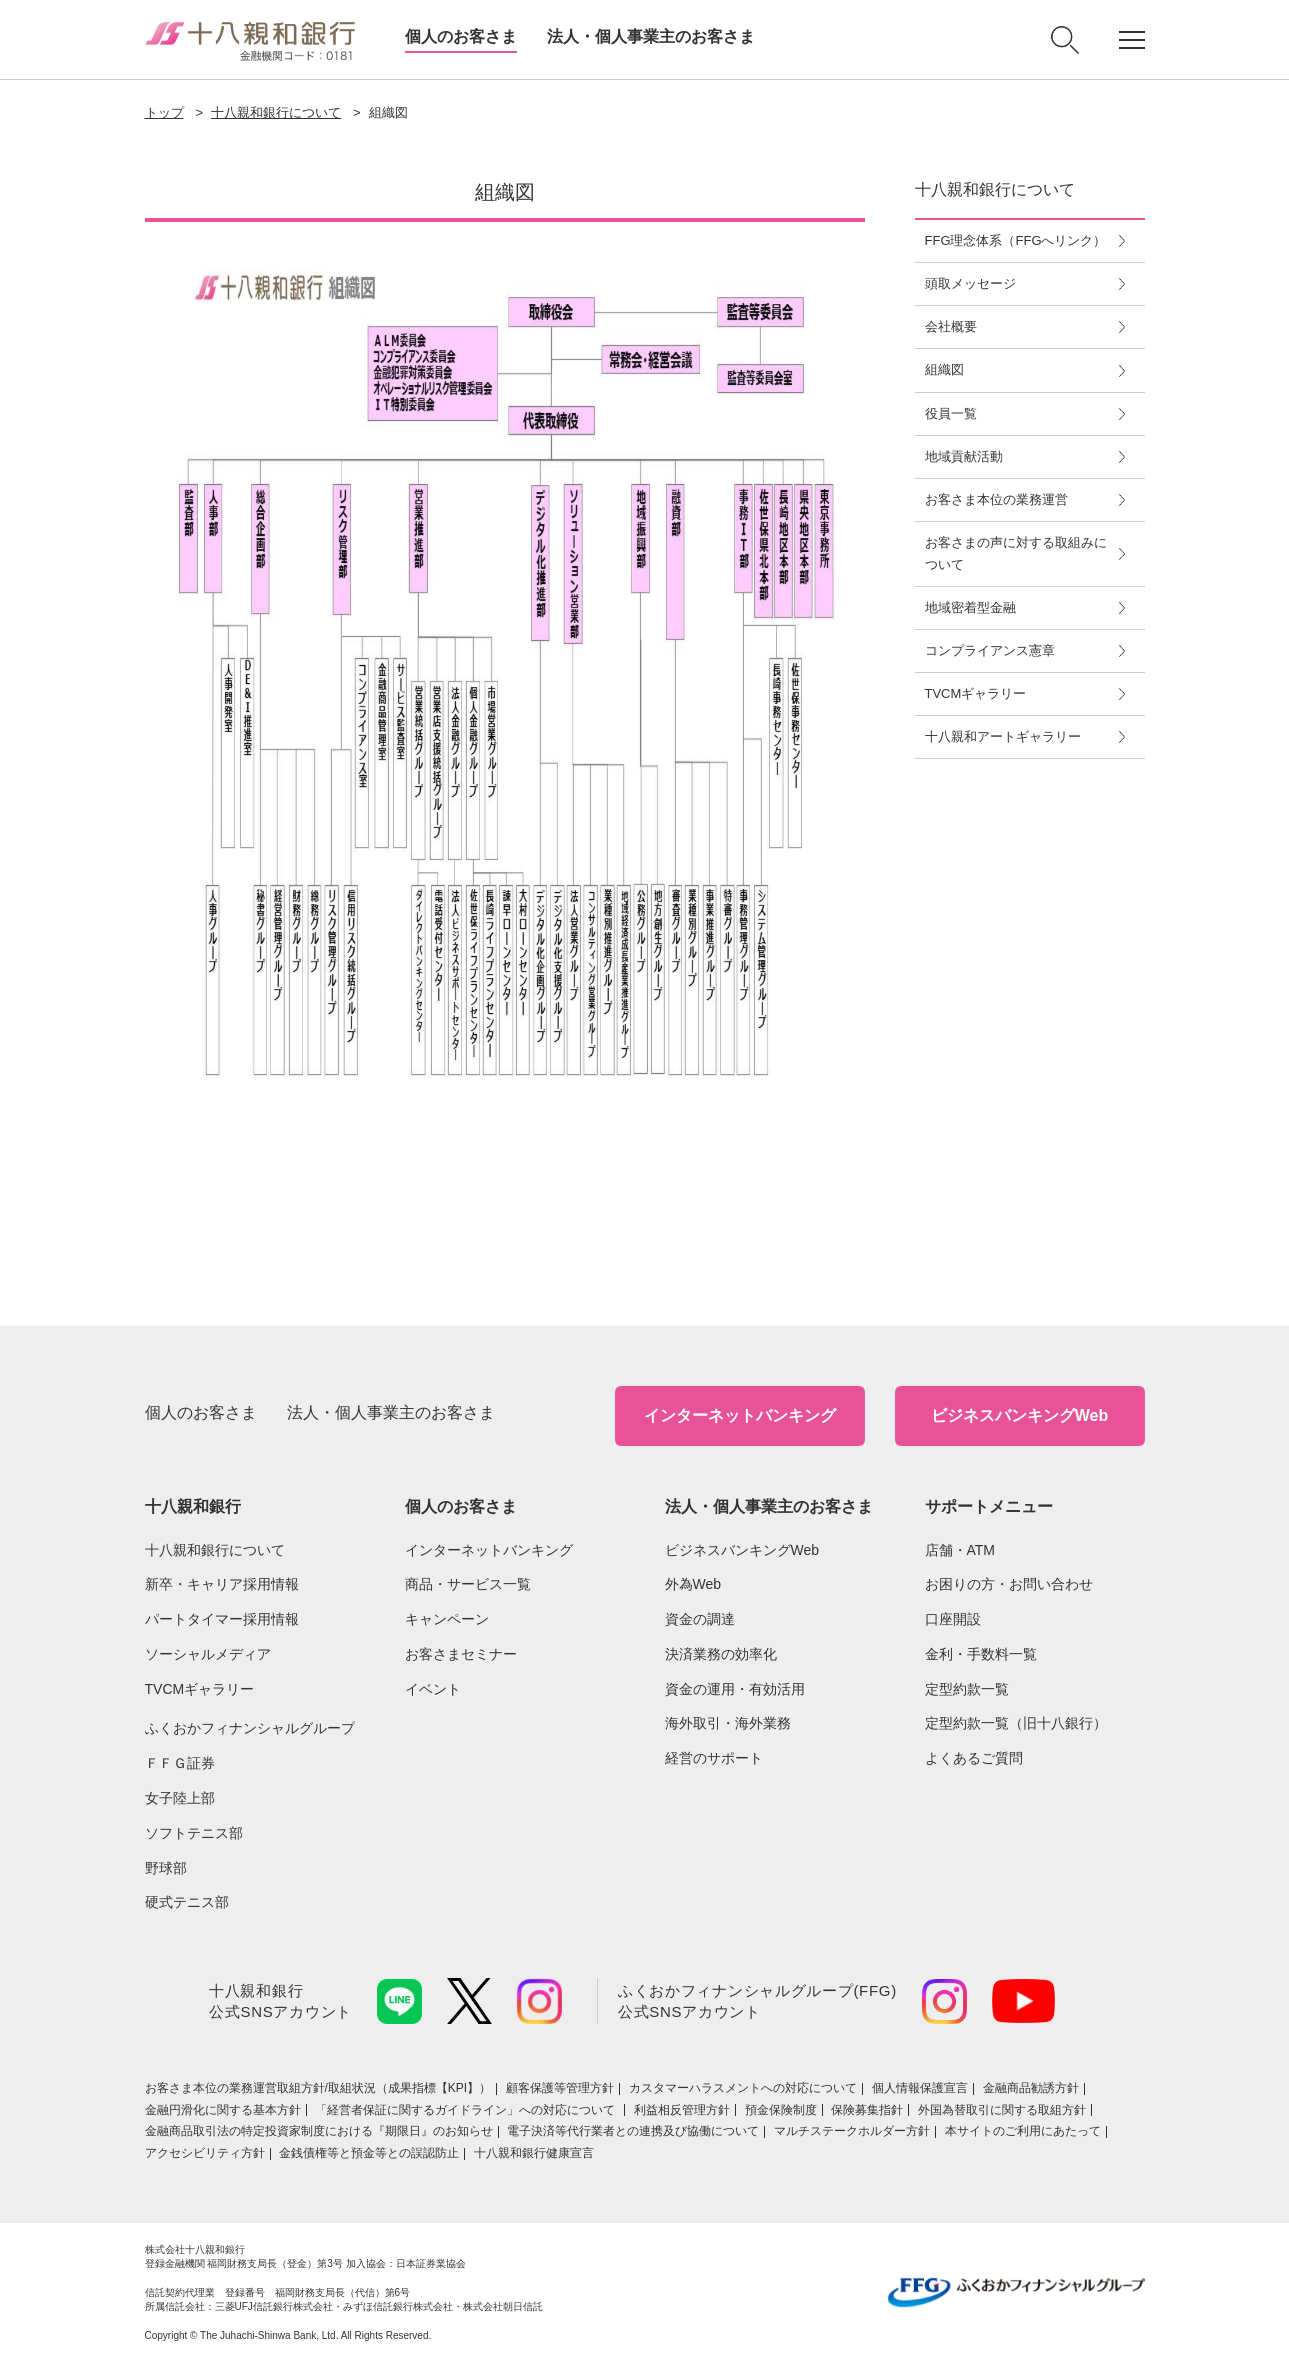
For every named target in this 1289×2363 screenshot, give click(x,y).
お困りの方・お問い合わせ (1009, 1584)
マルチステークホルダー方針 (852, 2131)
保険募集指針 (867, 2110)
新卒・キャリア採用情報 (222, 1584)
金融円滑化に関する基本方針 (223, 2110)
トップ (164, 112)
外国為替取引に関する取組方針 (1002, 2110)
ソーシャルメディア (208, 1654)
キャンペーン (447, 1619)
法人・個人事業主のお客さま (651, 36)
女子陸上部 (180, 1798)
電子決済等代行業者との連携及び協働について (633, 2131)
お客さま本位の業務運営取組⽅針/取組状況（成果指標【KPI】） (318, 2088)
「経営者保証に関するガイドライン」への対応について (466, 2110)
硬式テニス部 (187, 1902)
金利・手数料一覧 (981, 1654)
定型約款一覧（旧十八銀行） (1016, 1723)
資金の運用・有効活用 (735, 1689)
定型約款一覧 (967, 1689)
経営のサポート (714, 1758)
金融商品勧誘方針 (1031, 2088)
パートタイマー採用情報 (222, 1619)
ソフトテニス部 (194, 1833)
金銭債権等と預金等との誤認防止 (369, 2153)
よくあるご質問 (974, 1758)
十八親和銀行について (276, 112)
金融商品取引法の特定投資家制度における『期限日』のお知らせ (319, 2131)
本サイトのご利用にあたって (1023, 2131)
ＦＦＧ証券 (180, 1763)
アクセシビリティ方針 (205, 2153)
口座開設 (953, 1619)
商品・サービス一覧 (468, 1584)
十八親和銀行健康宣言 (534, 2153)
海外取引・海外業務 (728, 1723)
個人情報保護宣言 (920, 2088)
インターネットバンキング (740, 1415)
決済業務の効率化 (721, 1654)
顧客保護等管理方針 (560, 2088)
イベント (433, 1689)
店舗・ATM (960, 1550)
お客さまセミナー (461, 1654)
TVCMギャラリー (200, 1689)
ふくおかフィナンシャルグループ (250, 1728)
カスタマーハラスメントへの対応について (743, 2088)
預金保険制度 (781, 2110)
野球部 (166, 1868)
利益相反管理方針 (682, 2110)
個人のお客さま (461, 36)
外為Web (693, 1584)
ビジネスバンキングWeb (1019, 1415)
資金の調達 (700, 1619)
